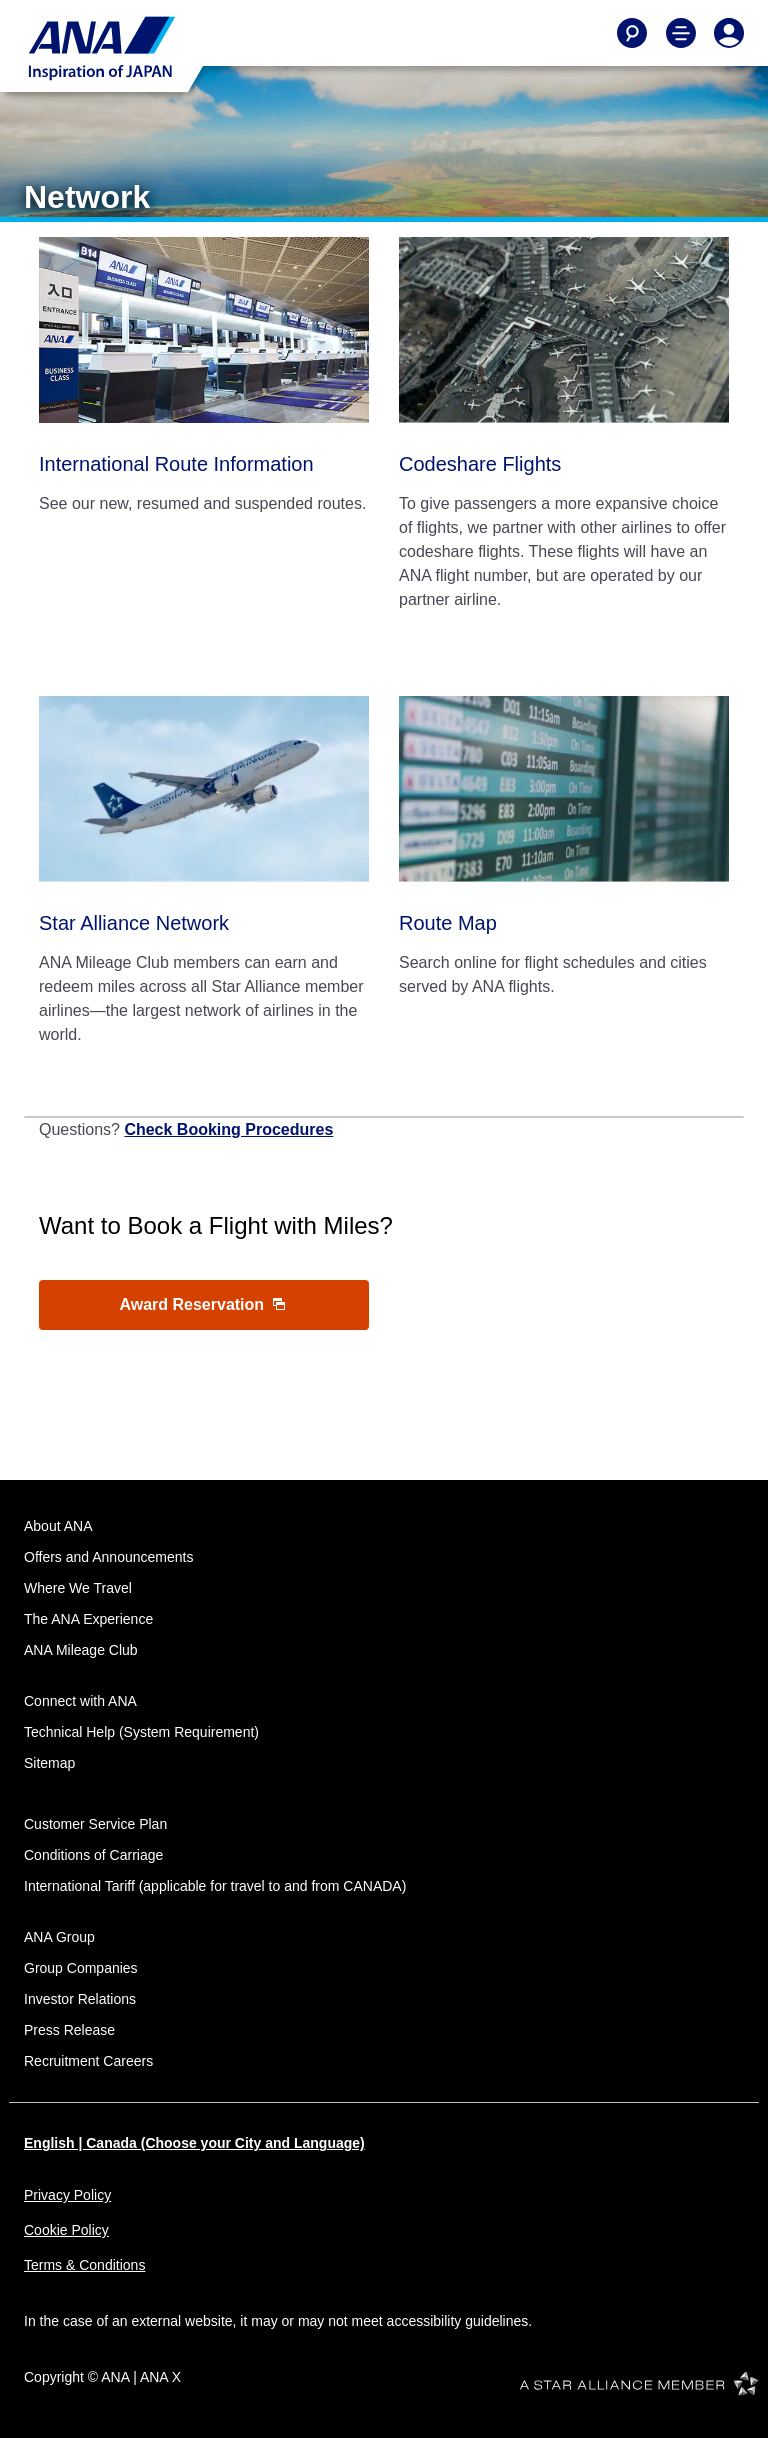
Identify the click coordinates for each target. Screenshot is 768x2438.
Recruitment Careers (88, 2061)
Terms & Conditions (84, 2265)
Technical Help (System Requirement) (141, 1732)
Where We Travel (78, 1588)
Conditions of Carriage (93, 1855)
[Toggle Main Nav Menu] (681, 33)
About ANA (58, 1526)
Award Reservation (201, 1304)
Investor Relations (80, 1999)
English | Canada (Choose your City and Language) (194, 2143)
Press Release (69, 2030)
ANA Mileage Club (81, 1650)
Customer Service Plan (95, 1824)
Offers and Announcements (108, 1557)
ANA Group (59, 1937)
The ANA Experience (88, 1619)
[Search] (632, 33)
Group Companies (81, 1968)
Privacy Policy (67, 2195)
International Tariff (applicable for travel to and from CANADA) (215, 1886)
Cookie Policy (66, 2230)
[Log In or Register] (729, 33)
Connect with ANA (80, 1701)
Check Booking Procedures (228, 1129)
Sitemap (49, 1763)
